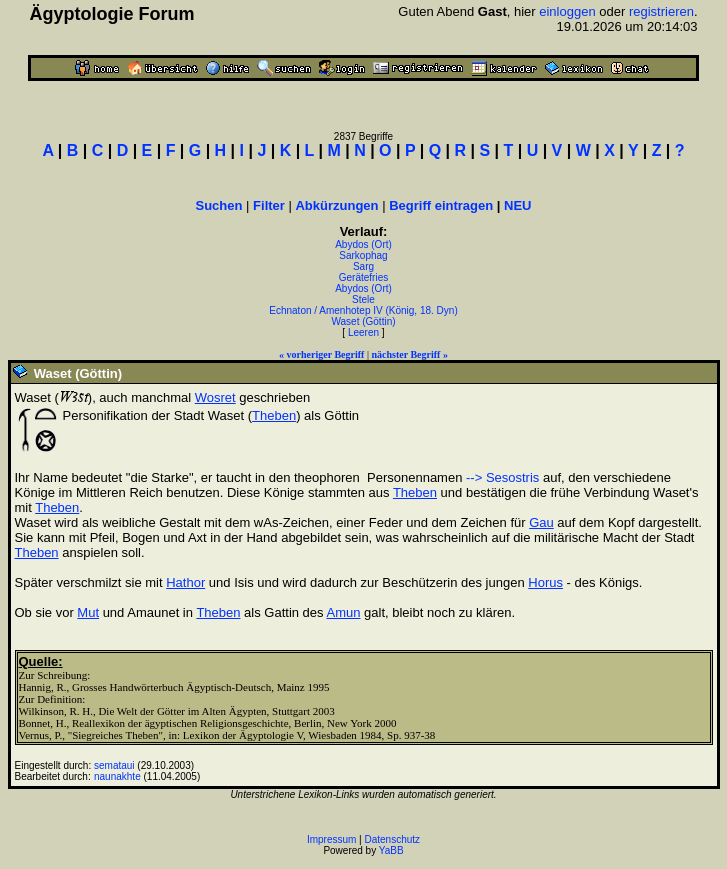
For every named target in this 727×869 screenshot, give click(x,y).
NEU (517, 205)
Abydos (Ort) (363, 244)
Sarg (363, 266)
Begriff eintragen (441, 205)
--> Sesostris (502, 477)
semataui (114, 765)
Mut (88, 612)
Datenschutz (393, 839)
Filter (269, 205)
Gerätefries (363, 277)
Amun (343, 612)
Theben (274, 415)
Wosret (215, 397)
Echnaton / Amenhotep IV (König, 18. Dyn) (363, 310)
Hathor (185, 582)
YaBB (391, 850)
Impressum (331, 839)
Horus (545, 582)
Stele (363, 299)
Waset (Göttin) (363, 321)
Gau (541, 522)
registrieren (661, 11)
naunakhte (117, 776)
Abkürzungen (336, 205)
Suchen (219, 205)
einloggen (567, 11)
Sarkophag (363, 255)
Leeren (363, 332)
